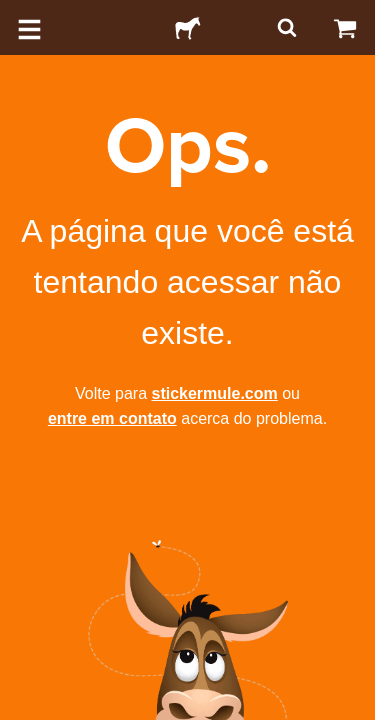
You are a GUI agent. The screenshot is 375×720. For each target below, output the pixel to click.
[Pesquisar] (285, 27)
